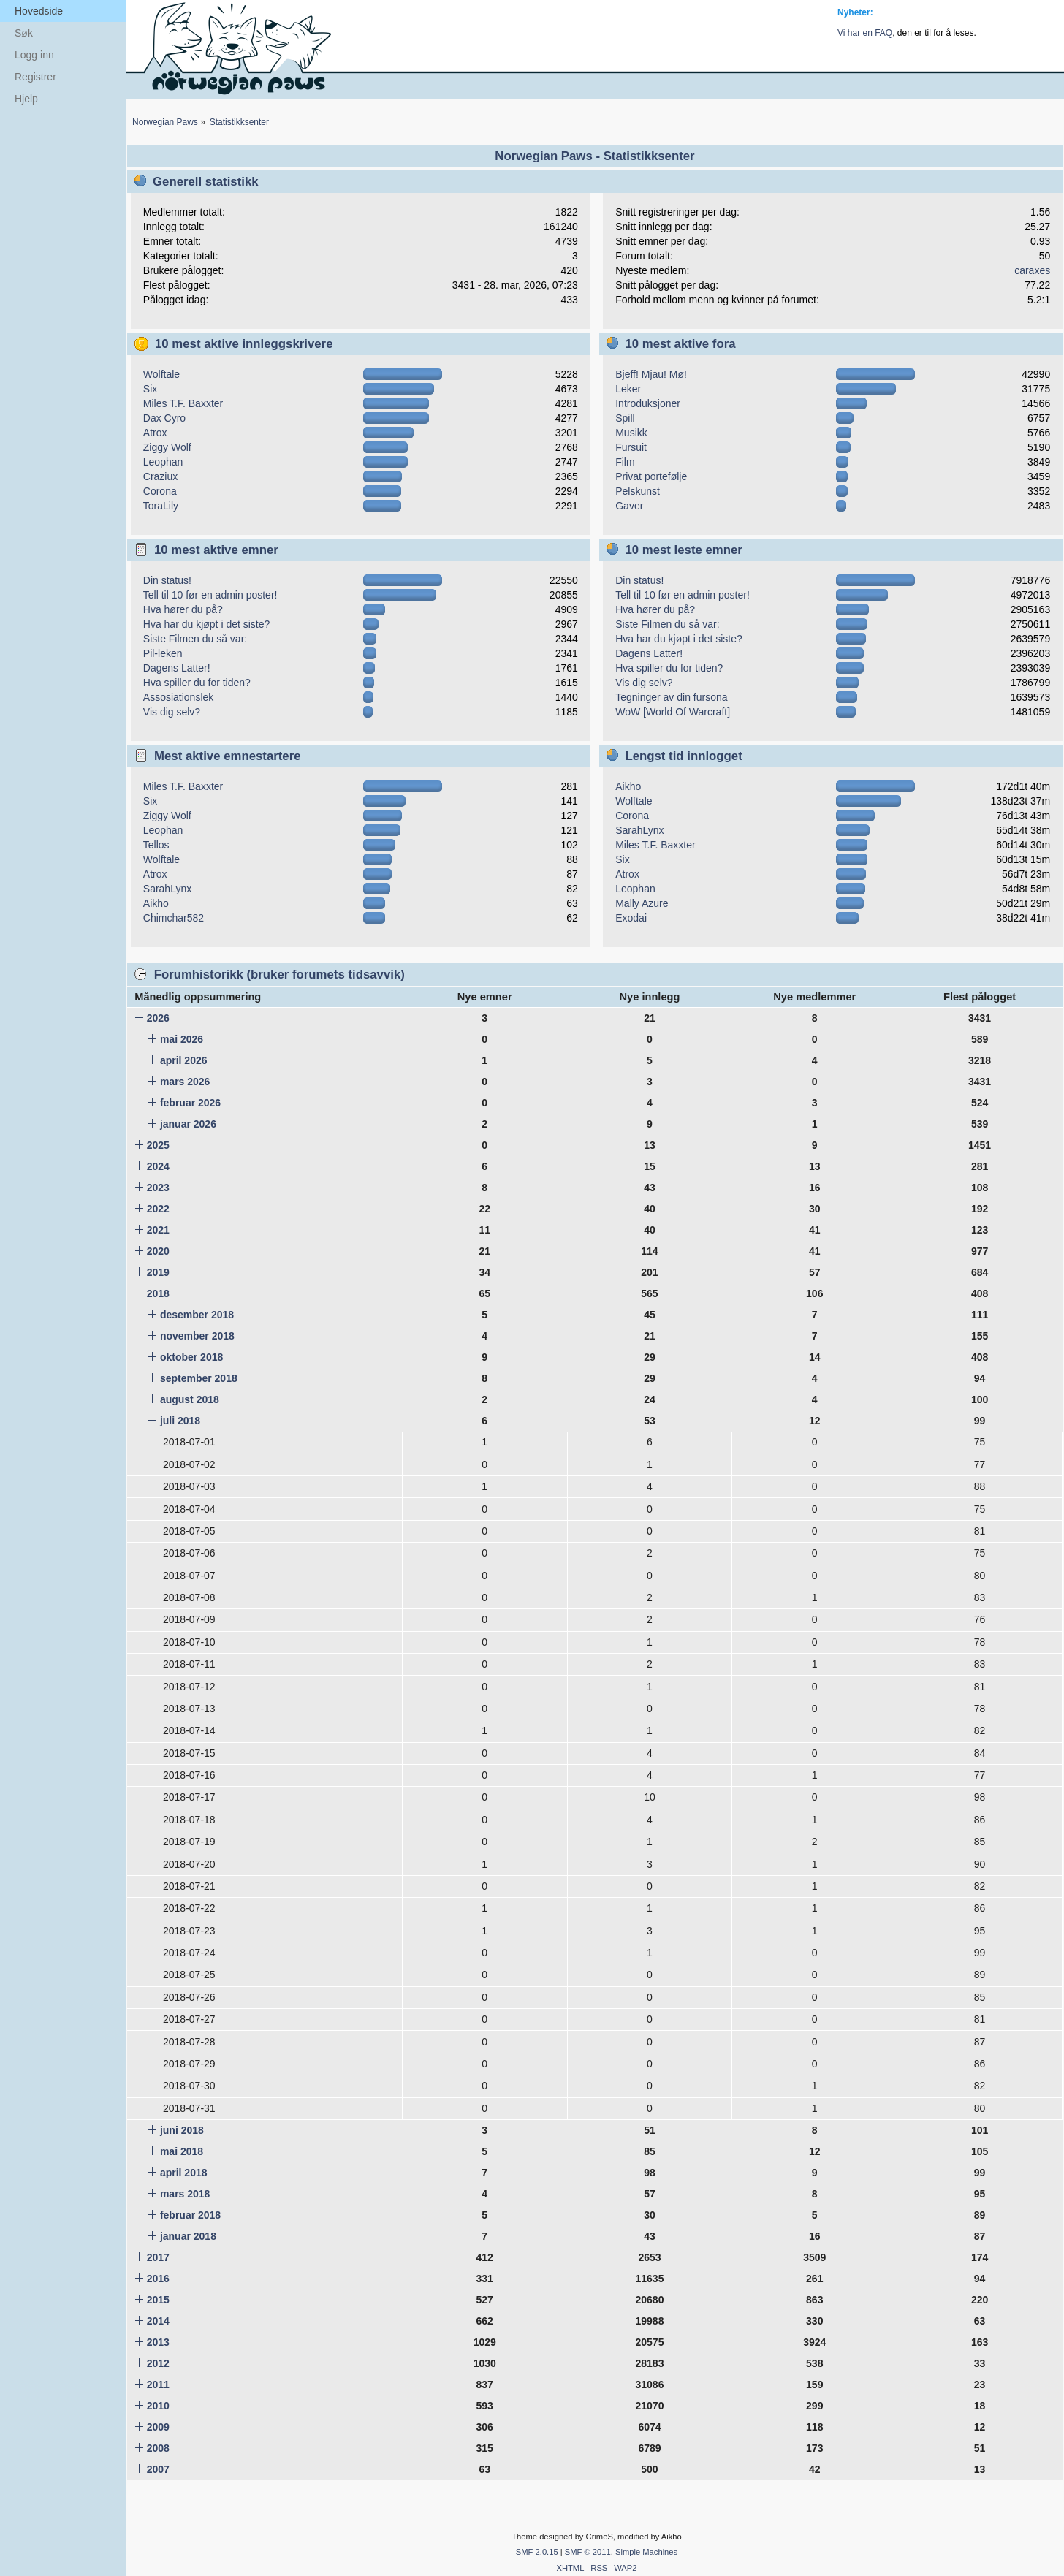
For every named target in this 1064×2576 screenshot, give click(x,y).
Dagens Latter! (176, 668)
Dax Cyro (164, 418)
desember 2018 (197, 1315)
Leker (628, 389)
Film (624, 462)
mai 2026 (181, 1039)
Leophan (163, 462)
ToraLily (160, 506)
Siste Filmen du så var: (195, 639)
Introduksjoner (647, 403)
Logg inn (34, 55)
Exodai (631, 918)
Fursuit (631, 447)
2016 (158, 2278)
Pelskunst (637, 491)
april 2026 (184, 1060)
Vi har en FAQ (864, 33)
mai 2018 (181, 2151)
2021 (158, 1230)
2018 (158, 1293)
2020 (158, 1251)
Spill (624, 418)
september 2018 (199, 1378)
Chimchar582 (173, 918)
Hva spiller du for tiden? (197, 682)
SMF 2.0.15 (537, 2551)
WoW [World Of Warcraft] (672, 712)
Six (150, 389)
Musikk (631, 432)
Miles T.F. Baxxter (183, 403)
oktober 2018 (191, 1357)
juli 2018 (180, 1420)
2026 (158, 1018)
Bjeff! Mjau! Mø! (651, 374)
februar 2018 (190, 2215)
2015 (158, 2300)
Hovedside (39, 11)
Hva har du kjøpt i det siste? (206, 624)
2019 (158, 1272)
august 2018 (189, 1399)
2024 (158, 1166)
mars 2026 (185, 1081)
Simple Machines (646, 2551)
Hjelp (26, 99)
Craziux (160, 476)
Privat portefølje (651, 476)
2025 (158, 1145)
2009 (158, 2427)
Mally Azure (641, 903)
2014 (158, 2321)
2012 (158, 2363)
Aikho (156, 903)
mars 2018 (185, 2194)
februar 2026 (190, 1103)
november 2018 (197, 1336)
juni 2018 (182, 2130)
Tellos (156, 845)
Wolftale (161, 374)
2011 (158, 2384)
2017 (158, 2257)
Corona (160, 491)
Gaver (629, 506)
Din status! (167, 580)
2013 (158, 2342)
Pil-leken (163, 653)
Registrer (35, 77)
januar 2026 (188, 1124)
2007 (158, 2469)
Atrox (155, 432)
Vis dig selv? (171, 712)
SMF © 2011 (588, 2551)
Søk (24, 33)
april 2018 (184, 2172)
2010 (158, 2406)
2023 (158, 1187)
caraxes (1032, 270)
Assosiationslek (178, 697)
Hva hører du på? (183, 609)
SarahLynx (167, 888)
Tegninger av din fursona (671, 697)
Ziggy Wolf (167, 447)
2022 (158, 1209)
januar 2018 (188, 2236)
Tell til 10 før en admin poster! (210, 595)
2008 (158, 2448)
